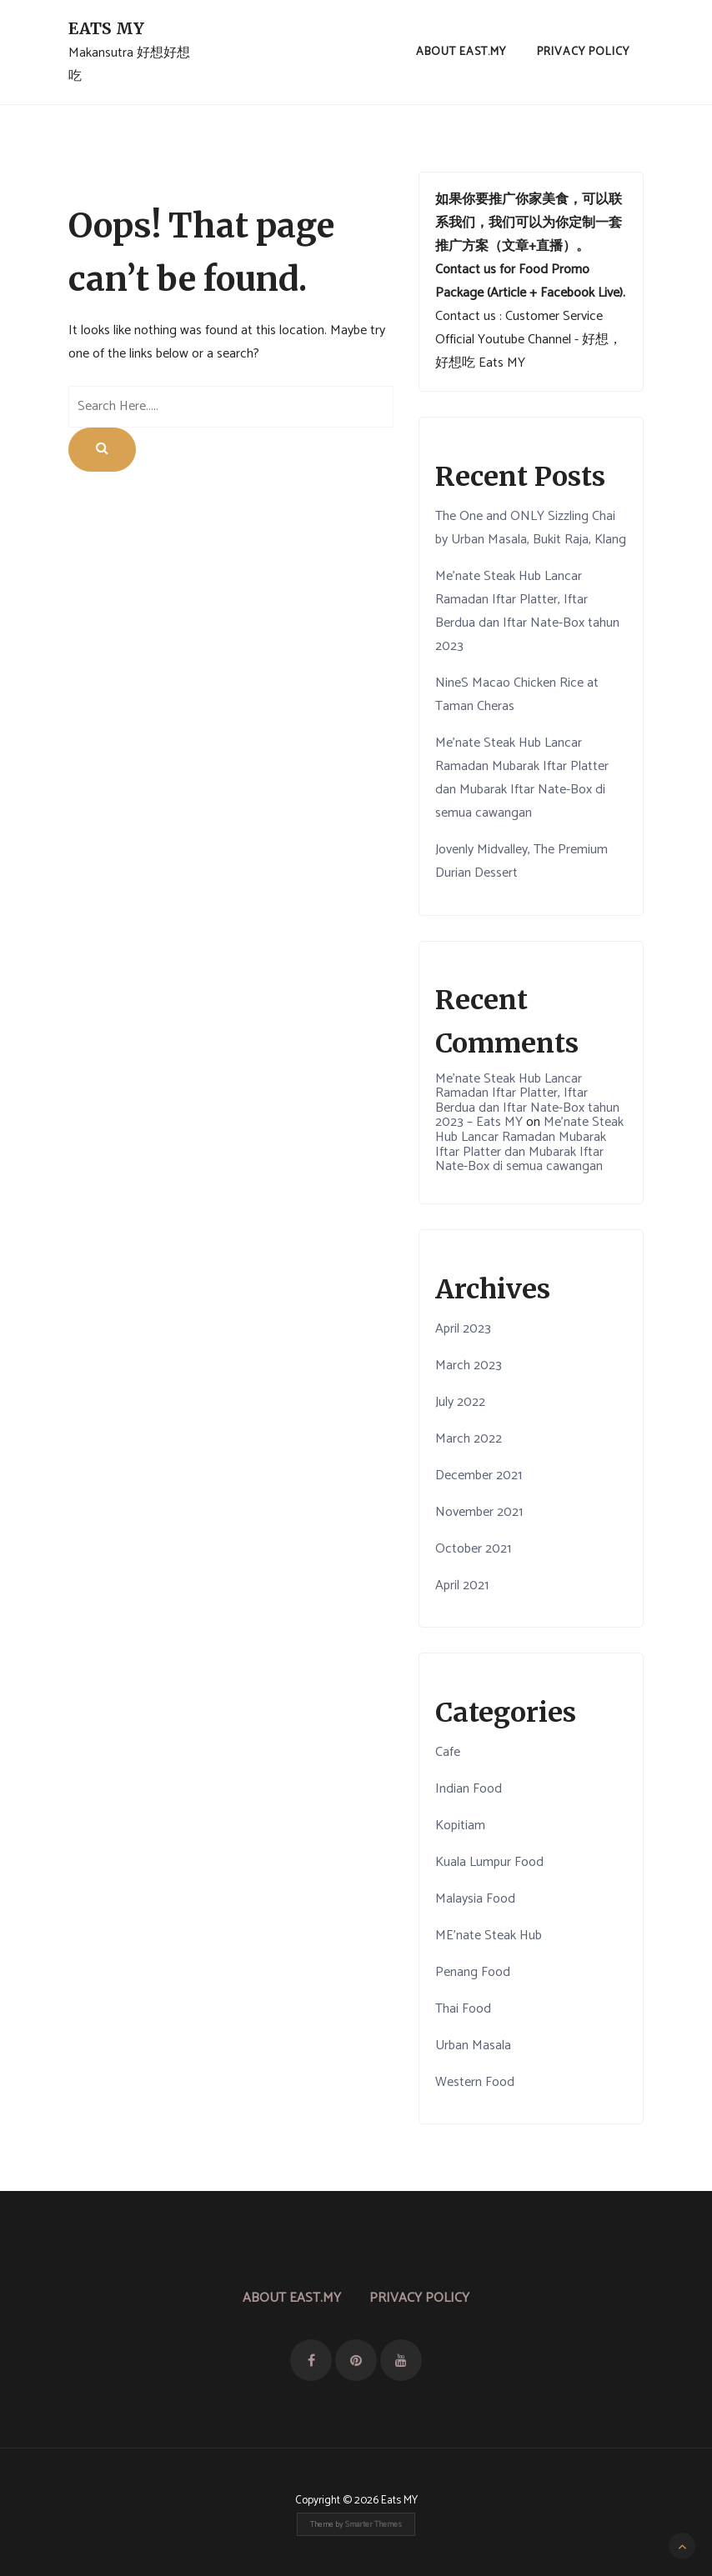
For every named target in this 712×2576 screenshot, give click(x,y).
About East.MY (461, 52)
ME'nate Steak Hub (488, 1935)
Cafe (447, 1752)
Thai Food (463, 2009)
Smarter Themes (373, 2524)
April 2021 (462, 1585)
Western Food (474, 2082)
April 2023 (463, 1329)
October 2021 (473, 1549)
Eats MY (106, 28)
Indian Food (468, 1789)
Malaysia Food (475, 1899)
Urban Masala (473, 2045)
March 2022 (468, 1439)
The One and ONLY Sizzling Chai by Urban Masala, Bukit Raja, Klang (530, 528)
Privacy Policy (583, 52)
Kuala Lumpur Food (489, 1862)
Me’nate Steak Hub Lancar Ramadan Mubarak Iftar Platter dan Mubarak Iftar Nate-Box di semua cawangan (522, 778)
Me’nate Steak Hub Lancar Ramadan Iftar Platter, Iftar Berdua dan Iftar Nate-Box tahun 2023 (527, 611)
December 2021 (478, 1475)
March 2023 (468, 1365)
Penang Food (472, 1972)
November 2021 (479, 1512)
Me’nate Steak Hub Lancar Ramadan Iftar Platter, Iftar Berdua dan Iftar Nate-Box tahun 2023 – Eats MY (527, 1101)
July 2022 (460, 1402)
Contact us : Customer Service (519, 316)
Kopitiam (460, 1825)
